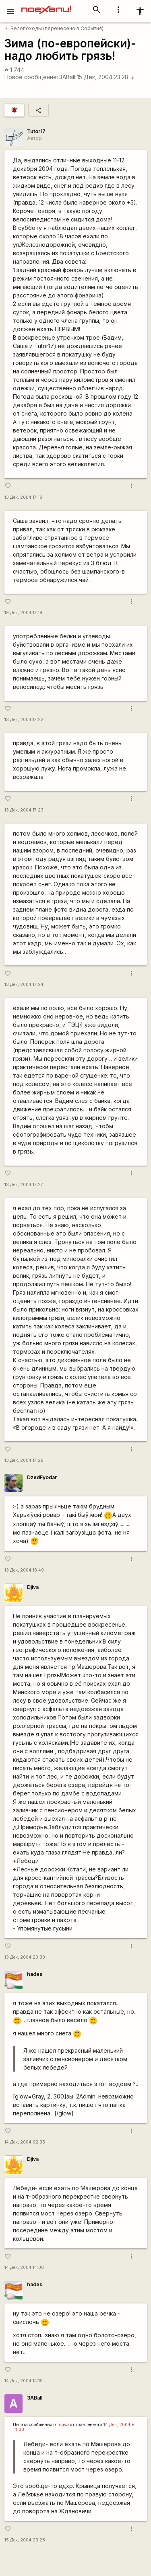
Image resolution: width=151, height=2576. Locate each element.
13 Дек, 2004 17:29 (23, 1460)
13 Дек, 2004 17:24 (23, 984)
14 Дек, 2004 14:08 (24, 2267)
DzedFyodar (42, 1477)
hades (34, 1974)
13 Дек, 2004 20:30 (24, 1957)
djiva (64, 2424)
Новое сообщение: (31, 77)
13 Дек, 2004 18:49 (24, 1570)
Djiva (33, 1587)
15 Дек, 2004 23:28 (105, 77)
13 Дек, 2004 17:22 (23, 719)
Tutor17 (36, 131)
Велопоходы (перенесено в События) (54, 28)
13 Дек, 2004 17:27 (23, 1184)
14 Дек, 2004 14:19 (23, 2380)
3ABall (67, 77)
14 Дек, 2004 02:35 (24, 2142)
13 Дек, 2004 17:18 (23, 612)
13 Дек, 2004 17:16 (23, 497)
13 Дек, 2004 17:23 (23, 810)
